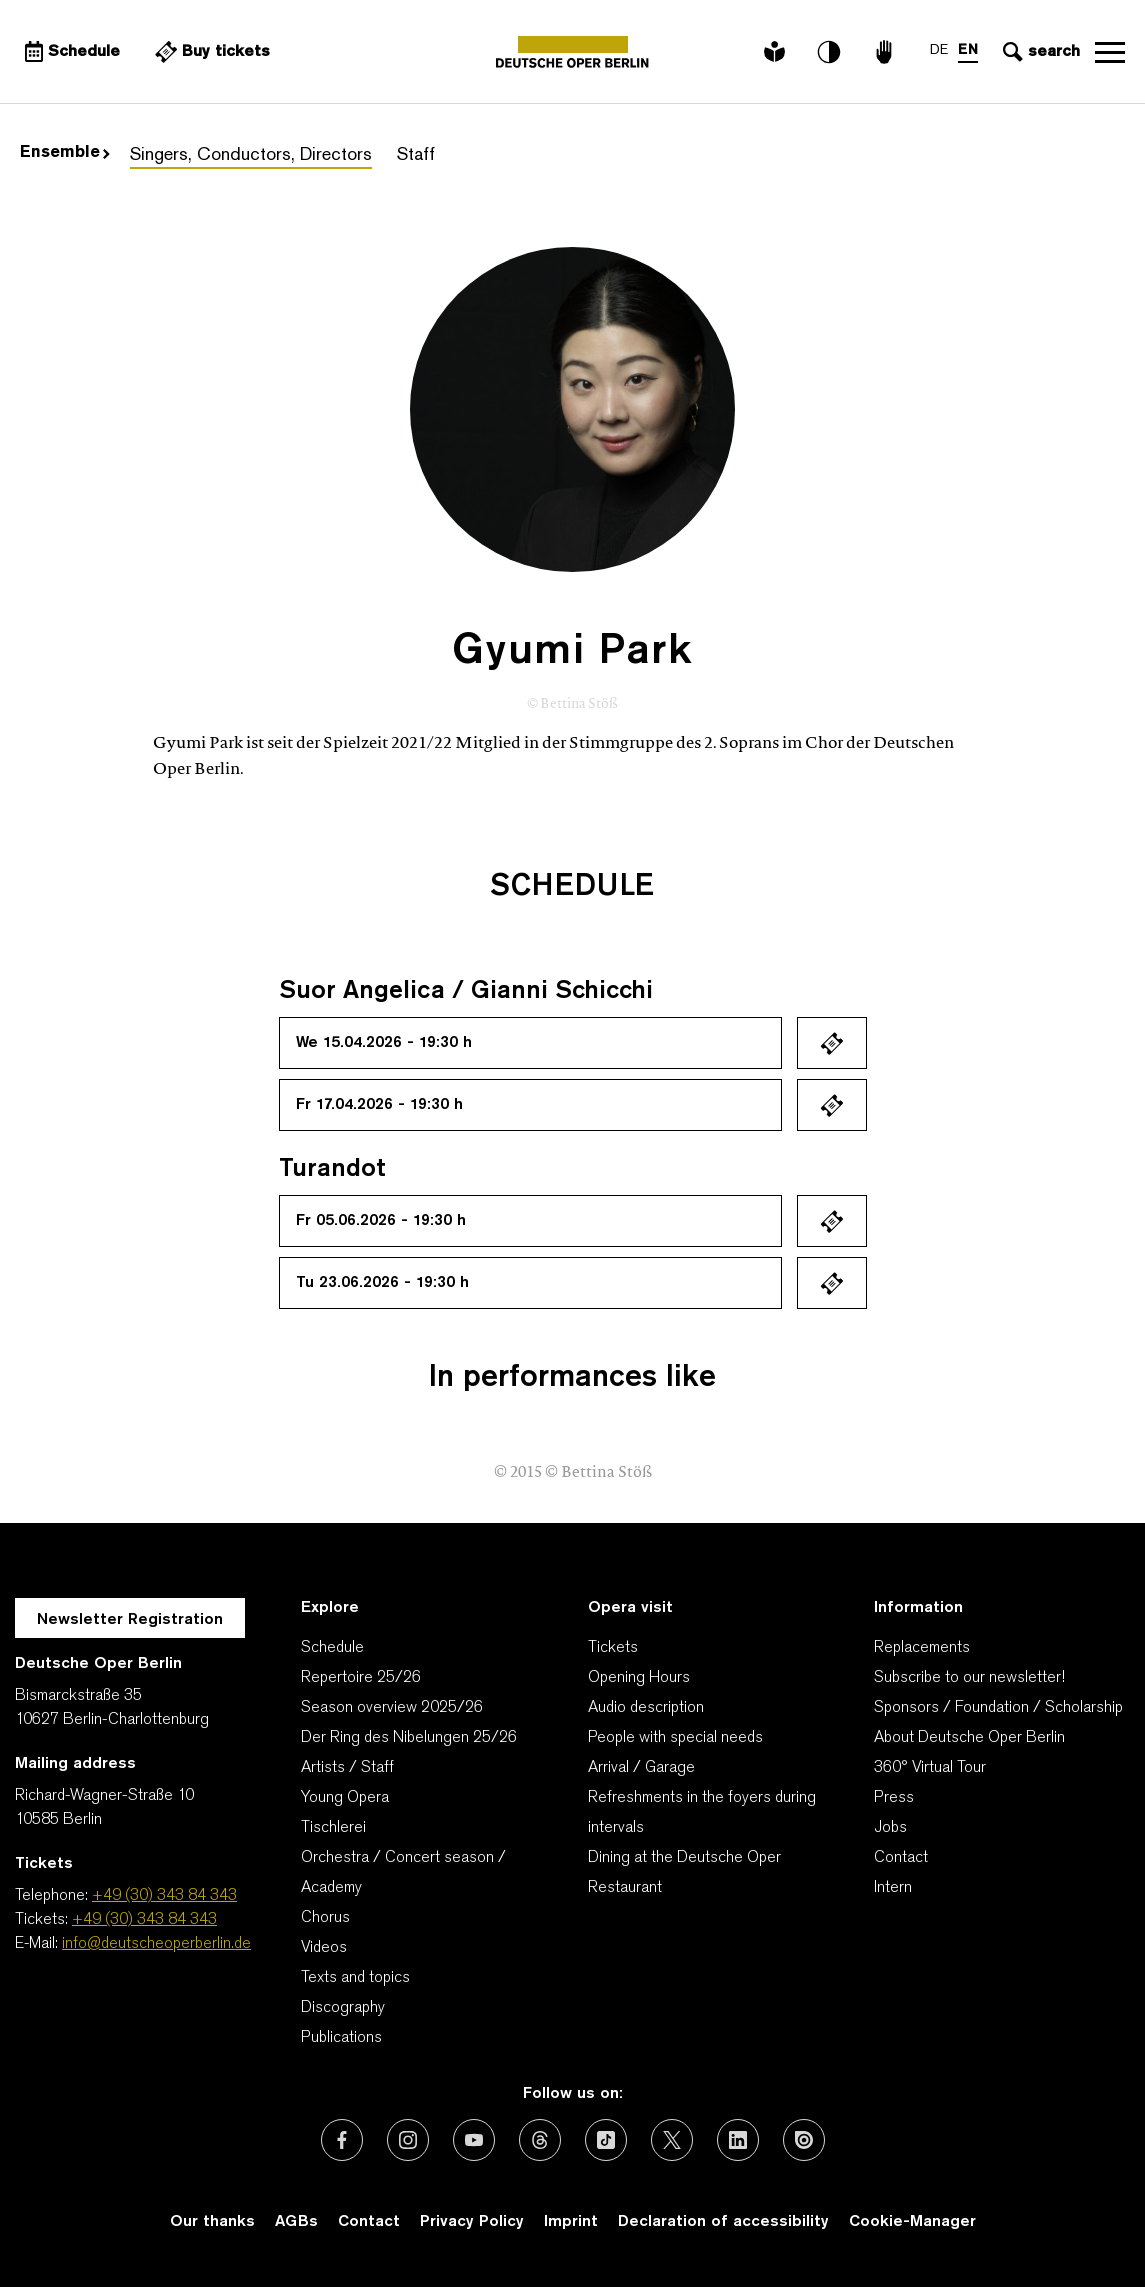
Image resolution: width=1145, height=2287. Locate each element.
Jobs (890, 1828)
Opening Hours (639, 1678)
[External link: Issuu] (804, 2140)
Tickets (613, 1648)
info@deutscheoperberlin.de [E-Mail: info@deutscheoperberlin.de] (156, 1944)
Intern (893, 1888)
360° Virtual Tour (930, 1768)
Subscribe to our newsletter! (969, 1678)
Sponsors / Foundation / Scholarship (998, 1708)
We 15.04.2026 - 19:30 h (384, 1043)
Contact (901, 1858)
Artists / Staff (347, 1768)
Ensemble (65, 153)
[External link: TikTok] (606, 2140)
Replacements (922, 1648)
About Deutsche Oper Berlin (969, 1738)
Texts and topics (355, 1978)
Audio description (646, 1708)
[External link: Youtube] (474, 2140)
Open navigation (1110, 52)
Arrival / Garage (641, 1768)
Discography (343, 2008)
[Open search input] (1039, 52)
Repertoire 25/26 (361, 1678)
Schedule (332, 1648)
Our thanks (212, 2222)
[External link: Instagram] (408, 2140)
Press (894, 1798)
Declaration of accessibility (723, 2222)
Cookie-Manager (912, 2222)
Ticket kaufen (832, 1043)
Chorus (325, 1918)
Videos (324, 1948)
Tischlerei (333, 1828)
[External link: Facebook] (342, 2140)
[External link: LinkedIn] (738, 2140)
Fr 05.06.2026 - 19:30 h (381, 1221)
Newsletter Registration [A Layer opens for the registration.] (130, 1620)
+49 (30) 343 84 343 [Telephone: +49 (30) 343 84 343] (164, 1896)
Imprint (571, 2222)
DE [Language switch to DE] (939, 50)
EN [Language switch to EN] (968, 50)
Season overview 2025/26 (392, 1708)
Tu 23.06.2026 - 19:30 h (382, 1283)
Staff (416, 155)
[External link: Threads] (540, 2140)
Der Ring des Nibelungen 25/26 (409, 1738)
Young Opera (345, 1798)
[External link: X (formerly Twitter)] (672, 2140)
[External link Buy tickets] (210, 52)
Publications (341, 2038)
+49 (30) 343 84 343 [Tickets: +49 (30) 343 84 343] (144, 1920)
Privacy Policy (472, 2222)
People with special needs (675, 1738)
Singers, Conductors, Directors (251, 155)
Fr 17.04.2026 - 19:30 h (379, 1105)
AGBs (296, 2222)
